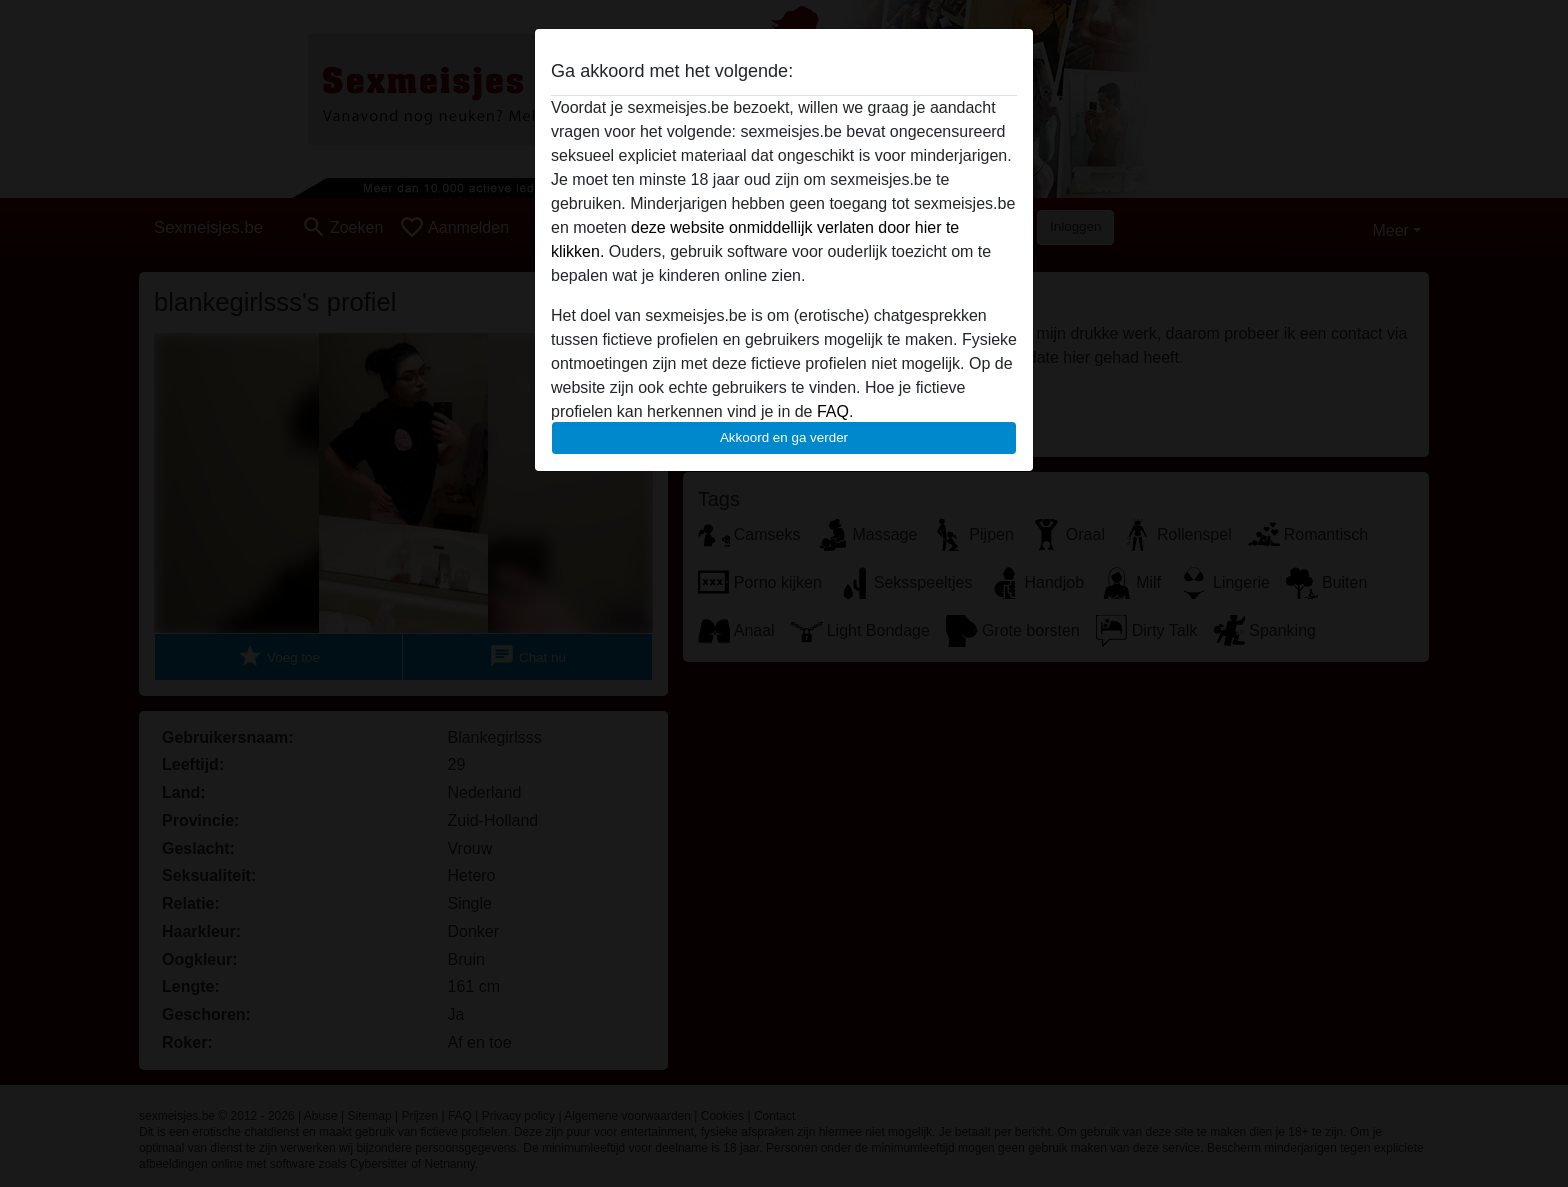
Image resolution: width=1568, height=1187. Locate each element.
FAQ (833, 411)
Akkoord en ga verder (784, 437)
